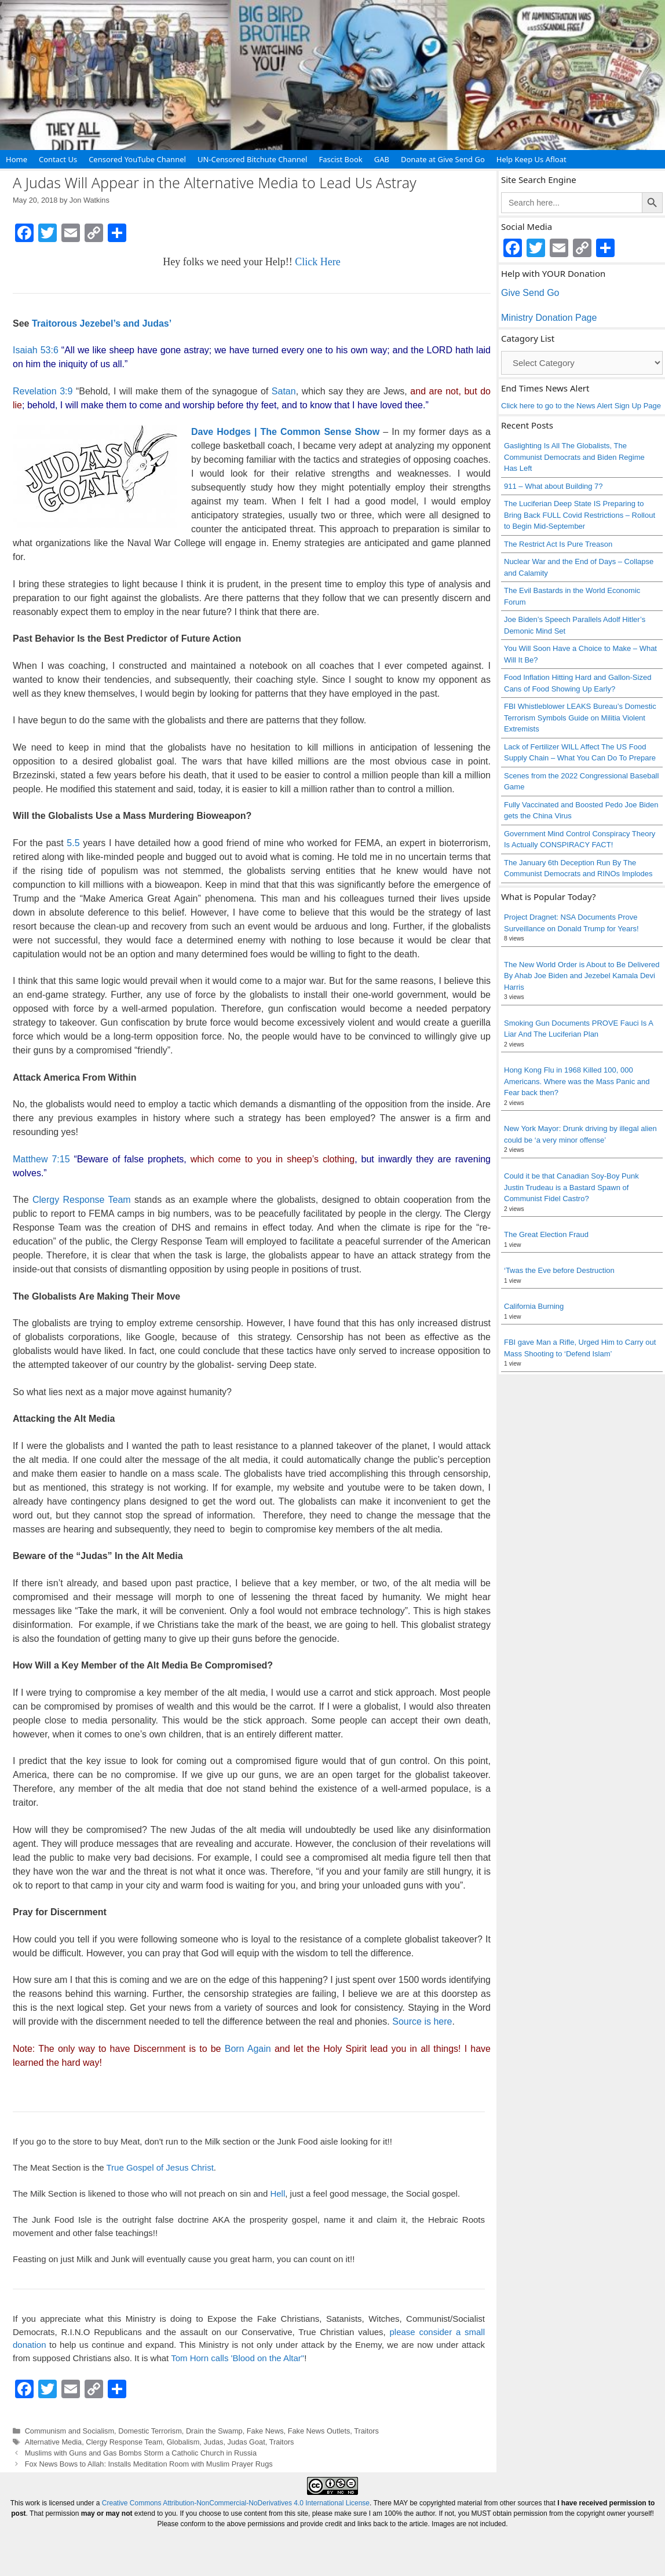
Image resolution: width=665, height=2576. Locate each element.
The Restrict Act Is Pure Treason (558, 544)
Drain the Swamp (214, 2431)
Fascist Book (340, 159)
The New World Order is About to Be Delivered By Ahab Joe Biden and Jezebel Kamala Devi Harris (582, 975)
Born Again (248, 2049)
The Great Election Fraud (546, 1234)
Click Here (317, 262)
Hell (277, 2193)
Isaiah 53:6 (36, 350)
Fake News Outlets (319, 2431)
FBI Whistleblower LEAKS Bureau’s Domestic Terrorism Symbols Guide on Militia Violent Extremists (580, 717)
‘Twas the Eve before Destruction (559, 1270)
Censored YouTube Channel (137, 159)
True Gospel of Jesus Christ (159, 2167)
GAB (381, 159)
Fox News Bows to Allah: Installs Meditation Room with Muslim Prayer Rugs (149, 2464)
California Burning (534, 1306)
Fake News (265, 2431)
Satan (284, 391)
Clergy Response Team (81, 1200)
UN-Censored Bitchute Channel (253, 159)
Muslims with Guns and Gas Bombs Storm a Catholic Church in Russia (141, 2453)
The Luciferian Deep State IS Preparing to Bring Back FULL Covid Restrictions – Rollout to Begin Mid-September (579, 514)
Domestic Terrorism (150, 2431)
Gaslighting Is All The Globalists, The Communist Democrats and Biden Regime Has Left (574, 457)
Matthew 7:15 (41, 1159)
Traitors (366, 2431)
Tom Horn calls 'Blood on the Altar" (237, 2358)
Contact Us (58, 159)
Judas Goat (246, 2442)
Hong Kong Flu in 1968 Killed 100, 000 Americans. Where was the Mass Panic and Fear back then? (576, 1081)
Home (16, 159)
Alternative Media (53, 2442)
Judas (213, 2442)
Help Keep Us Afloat (531, 159)
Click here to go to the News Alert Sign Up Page (581, 405)
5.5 (73, 843)
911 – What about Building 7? (553, 486)
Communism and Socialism (69, 2431)
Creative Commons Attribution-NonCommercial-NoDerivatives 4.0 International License (236, 2503)
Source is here (422, 2021)
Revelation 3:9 (42, 391)
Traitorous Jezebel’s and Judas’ (101, 323)
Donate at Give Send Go (443, 159)
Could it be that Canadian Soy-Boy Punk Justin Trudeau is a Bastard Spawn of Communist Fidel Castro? (571, 1187)
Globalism (183, 2442)
